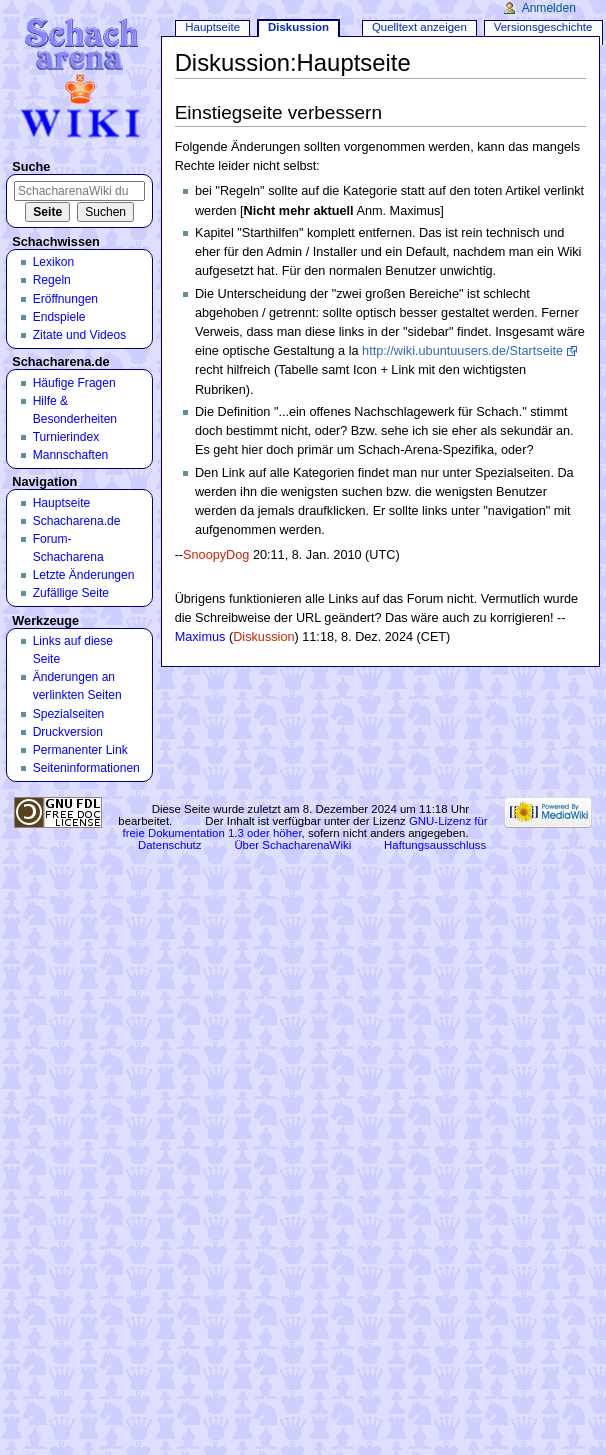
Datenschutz (170, 845)
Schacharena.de (77, 521)
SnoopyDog (216, 555)
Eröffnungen (65, 299)
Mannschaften (71, 455)
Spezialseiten (69, 714)
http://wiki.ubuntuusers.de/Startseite (462, 351)
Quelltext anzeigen (419, 27)
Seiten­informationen (86, 768)
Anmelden (549, 8)
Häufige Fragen (74, 383)
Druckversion (68, 732)
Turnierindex (66, 437)
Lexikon (54, 262)
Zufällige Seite (71, 593)
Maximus (200, 637)
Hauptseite (212, 27)
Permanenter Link (80, 750)
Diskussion (263, 637)
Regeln (52, 280)
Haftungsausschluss (435, 845)
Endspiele (59, 317)
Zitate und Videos (80, 335)
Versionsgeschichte (543, 27)
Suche (31, 167)
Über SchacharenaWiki (292, 845)
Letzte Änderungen (84, 575)
